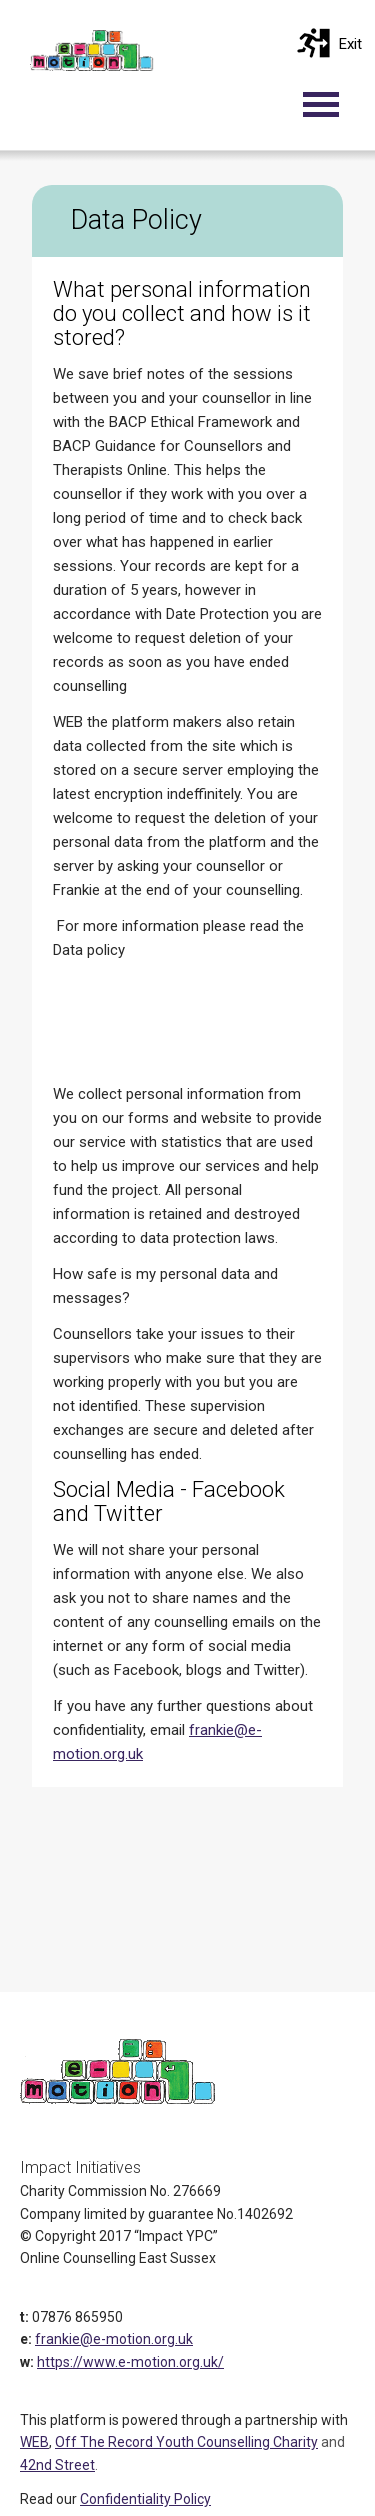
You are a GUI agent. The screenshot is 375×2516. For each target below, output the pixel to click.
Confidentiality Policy (145, 2499)
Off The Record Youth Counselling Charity (186, 2442)
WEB (34, 2442)
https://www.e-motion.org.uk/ (130, 2362)
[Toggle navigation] (331, 104)
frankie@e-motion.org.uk (114, 2339)
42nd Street (57, 2465)
